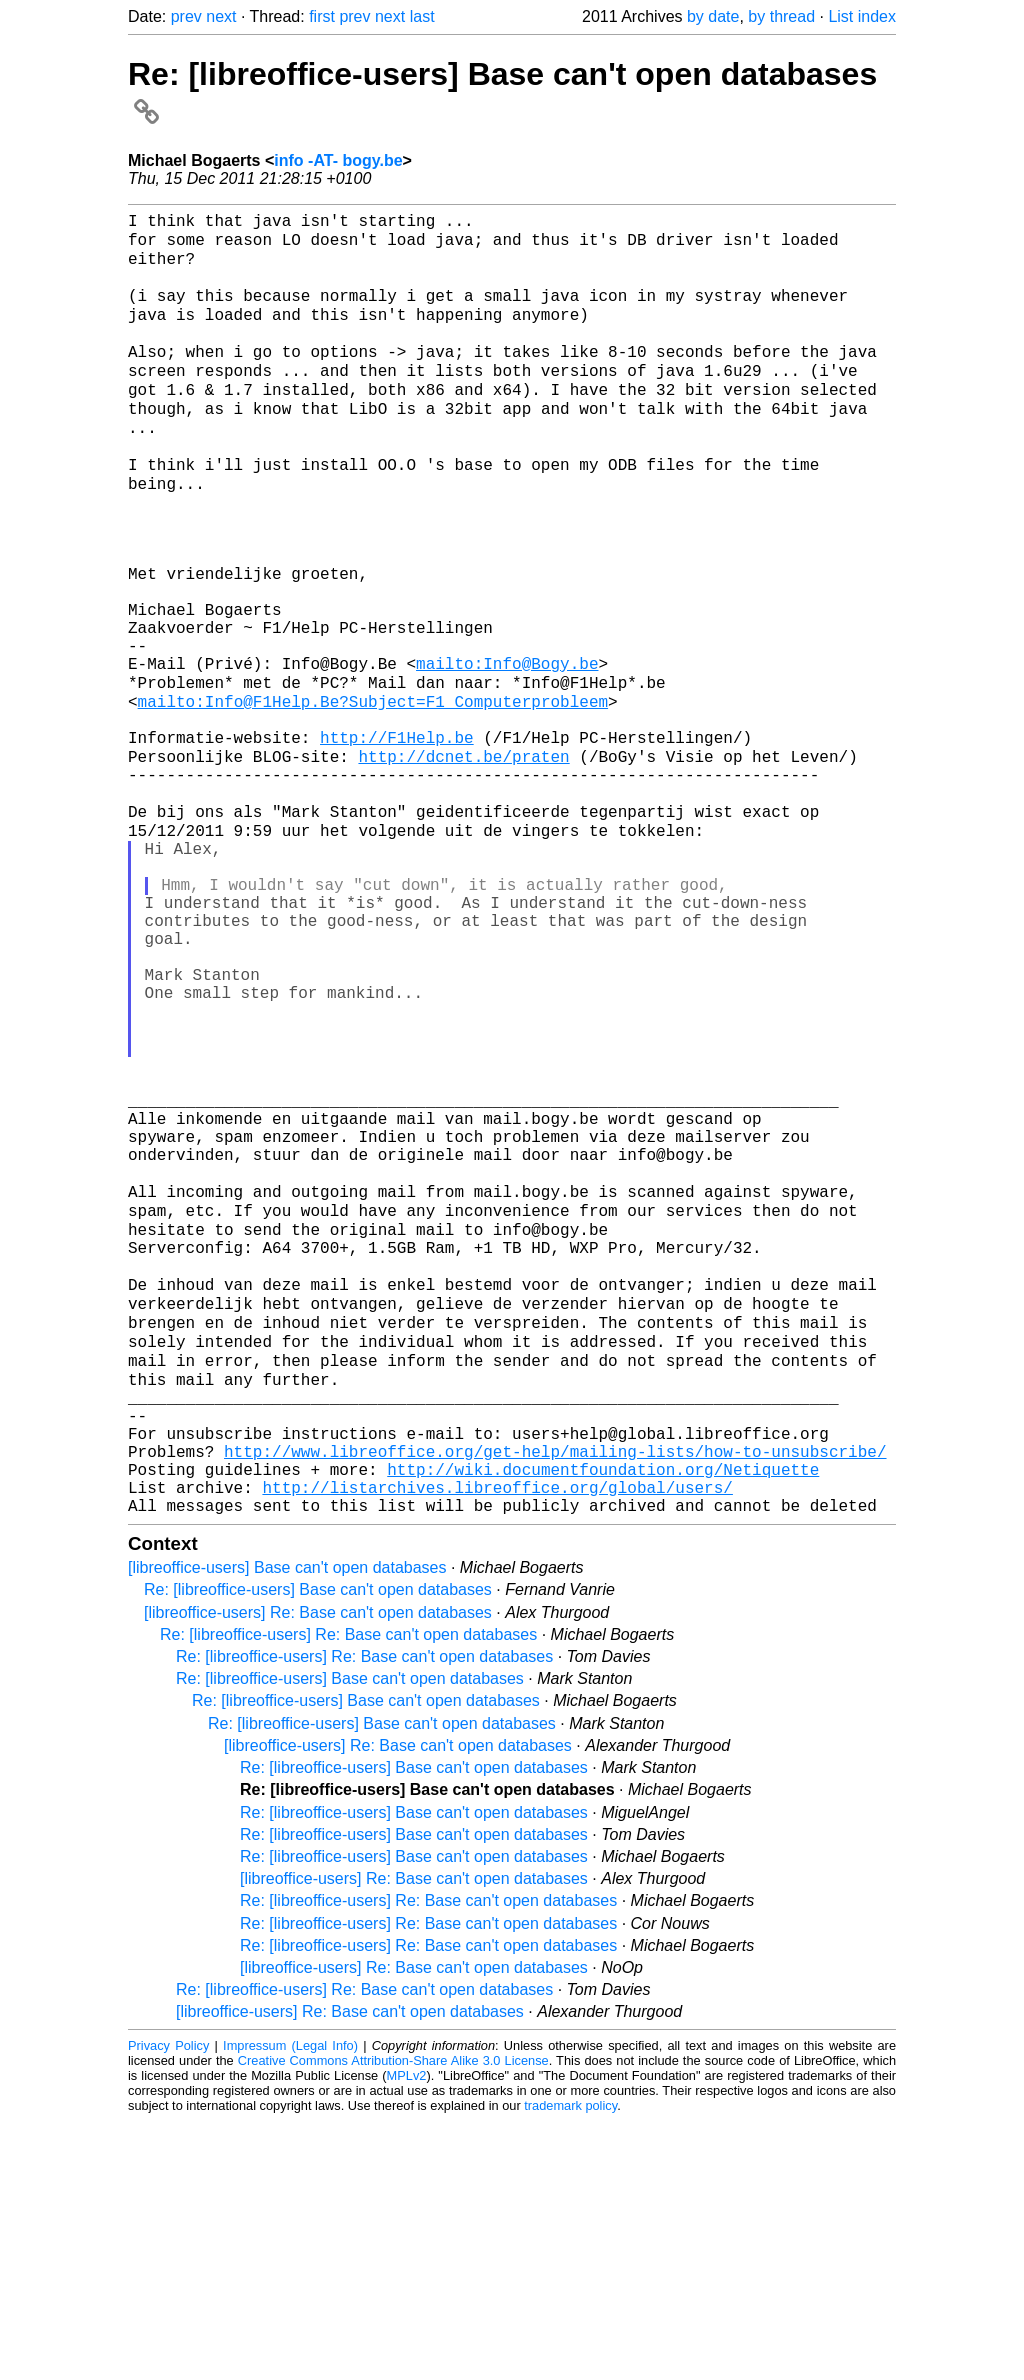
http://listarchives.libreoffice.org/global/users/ (497, 1742)
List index (862, 16)
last (422, 16)
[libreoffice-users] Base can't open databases (287, 1826)
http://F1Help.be (397, 840)
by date (713, 16)
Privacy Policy (168, 2304)
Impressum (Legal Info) (290, 2304)
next (221, 16)
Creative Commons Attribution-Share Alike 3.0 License (393, 2319)
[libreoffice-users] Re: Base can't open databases (318, 1871)
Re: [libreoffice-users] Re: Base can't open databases (348, 1893)
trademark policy (570, 2364)
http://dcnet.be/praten (463, 862)
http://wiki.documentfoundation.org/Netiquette (603, 1720)
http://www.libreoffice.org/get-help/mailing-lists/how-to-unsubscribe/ (555, 1698)
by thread (781, 16)
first (322, 16)
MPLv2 (407, 2334)
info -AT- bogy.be (338, 160)
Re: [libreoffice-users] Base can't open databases (318, 1848)
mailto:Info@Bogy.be (507, 752)
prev (186, 16)
